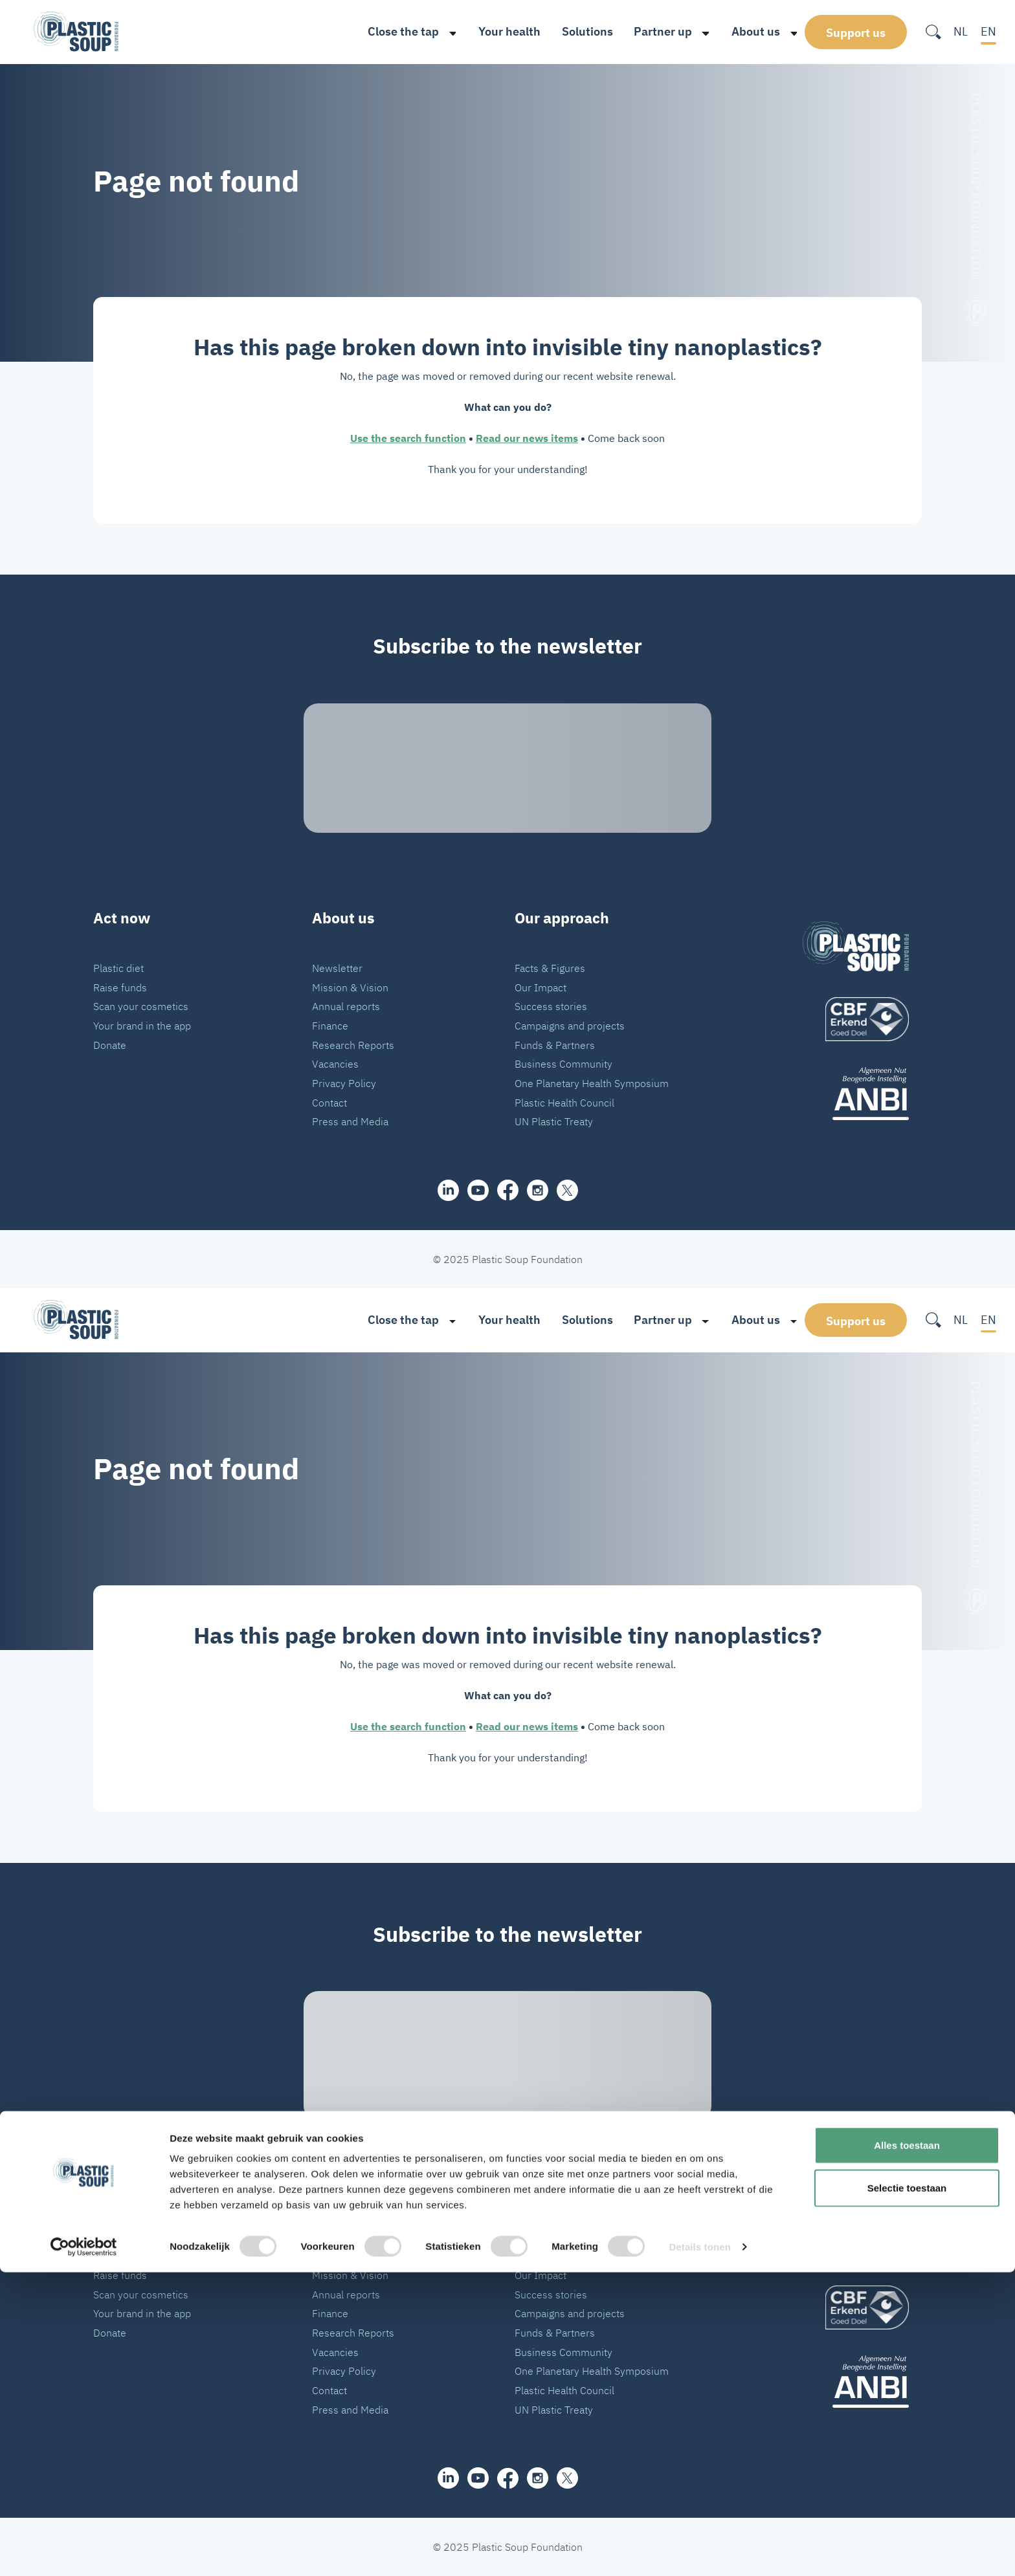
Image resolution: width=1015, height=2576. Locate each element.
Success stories (551, 1006)
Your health (494, 31)
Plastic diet (118, 967)
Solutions (572, 31)
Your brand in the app (142, 1025)
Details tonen (699, 2550)
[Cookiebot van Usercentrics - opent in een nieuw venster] (83, 2550)
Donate (109, 1044)
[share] (448, 1190)
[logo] (856, 1019)
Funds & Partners (555, 1044)
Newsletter (337, 967)
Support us (856, 32)
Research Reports (353, 1044)
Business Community (563, 1063)
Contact (329, 1102)
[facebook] (508, 1190)
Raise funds (120, 987)
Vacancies (335, 1063)
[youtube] (478, 1190)
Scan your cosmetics (140, 1006)
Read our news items (527, 438)
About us (741, 31)
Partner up (648, 31)
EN (988, 31)
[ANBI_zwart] (856, 1093)
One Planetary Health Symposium (592, 1083)
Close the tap (388, 31)
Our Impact (540, 987)
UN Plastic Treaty (554, 1121)
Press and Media (350, 1121)
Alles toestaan (907, 2448)
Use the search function (408, 438)
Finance (330, 1025)
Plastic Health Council (564, 1102)
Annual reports (346, 1006)
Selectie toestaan (907, 2491)
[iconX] (567, 1190)
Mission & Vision (350, 987)
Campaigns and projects (570, 1025)
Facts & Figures (550, 967)
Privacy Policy (344, 1083)
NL (961, 31)
